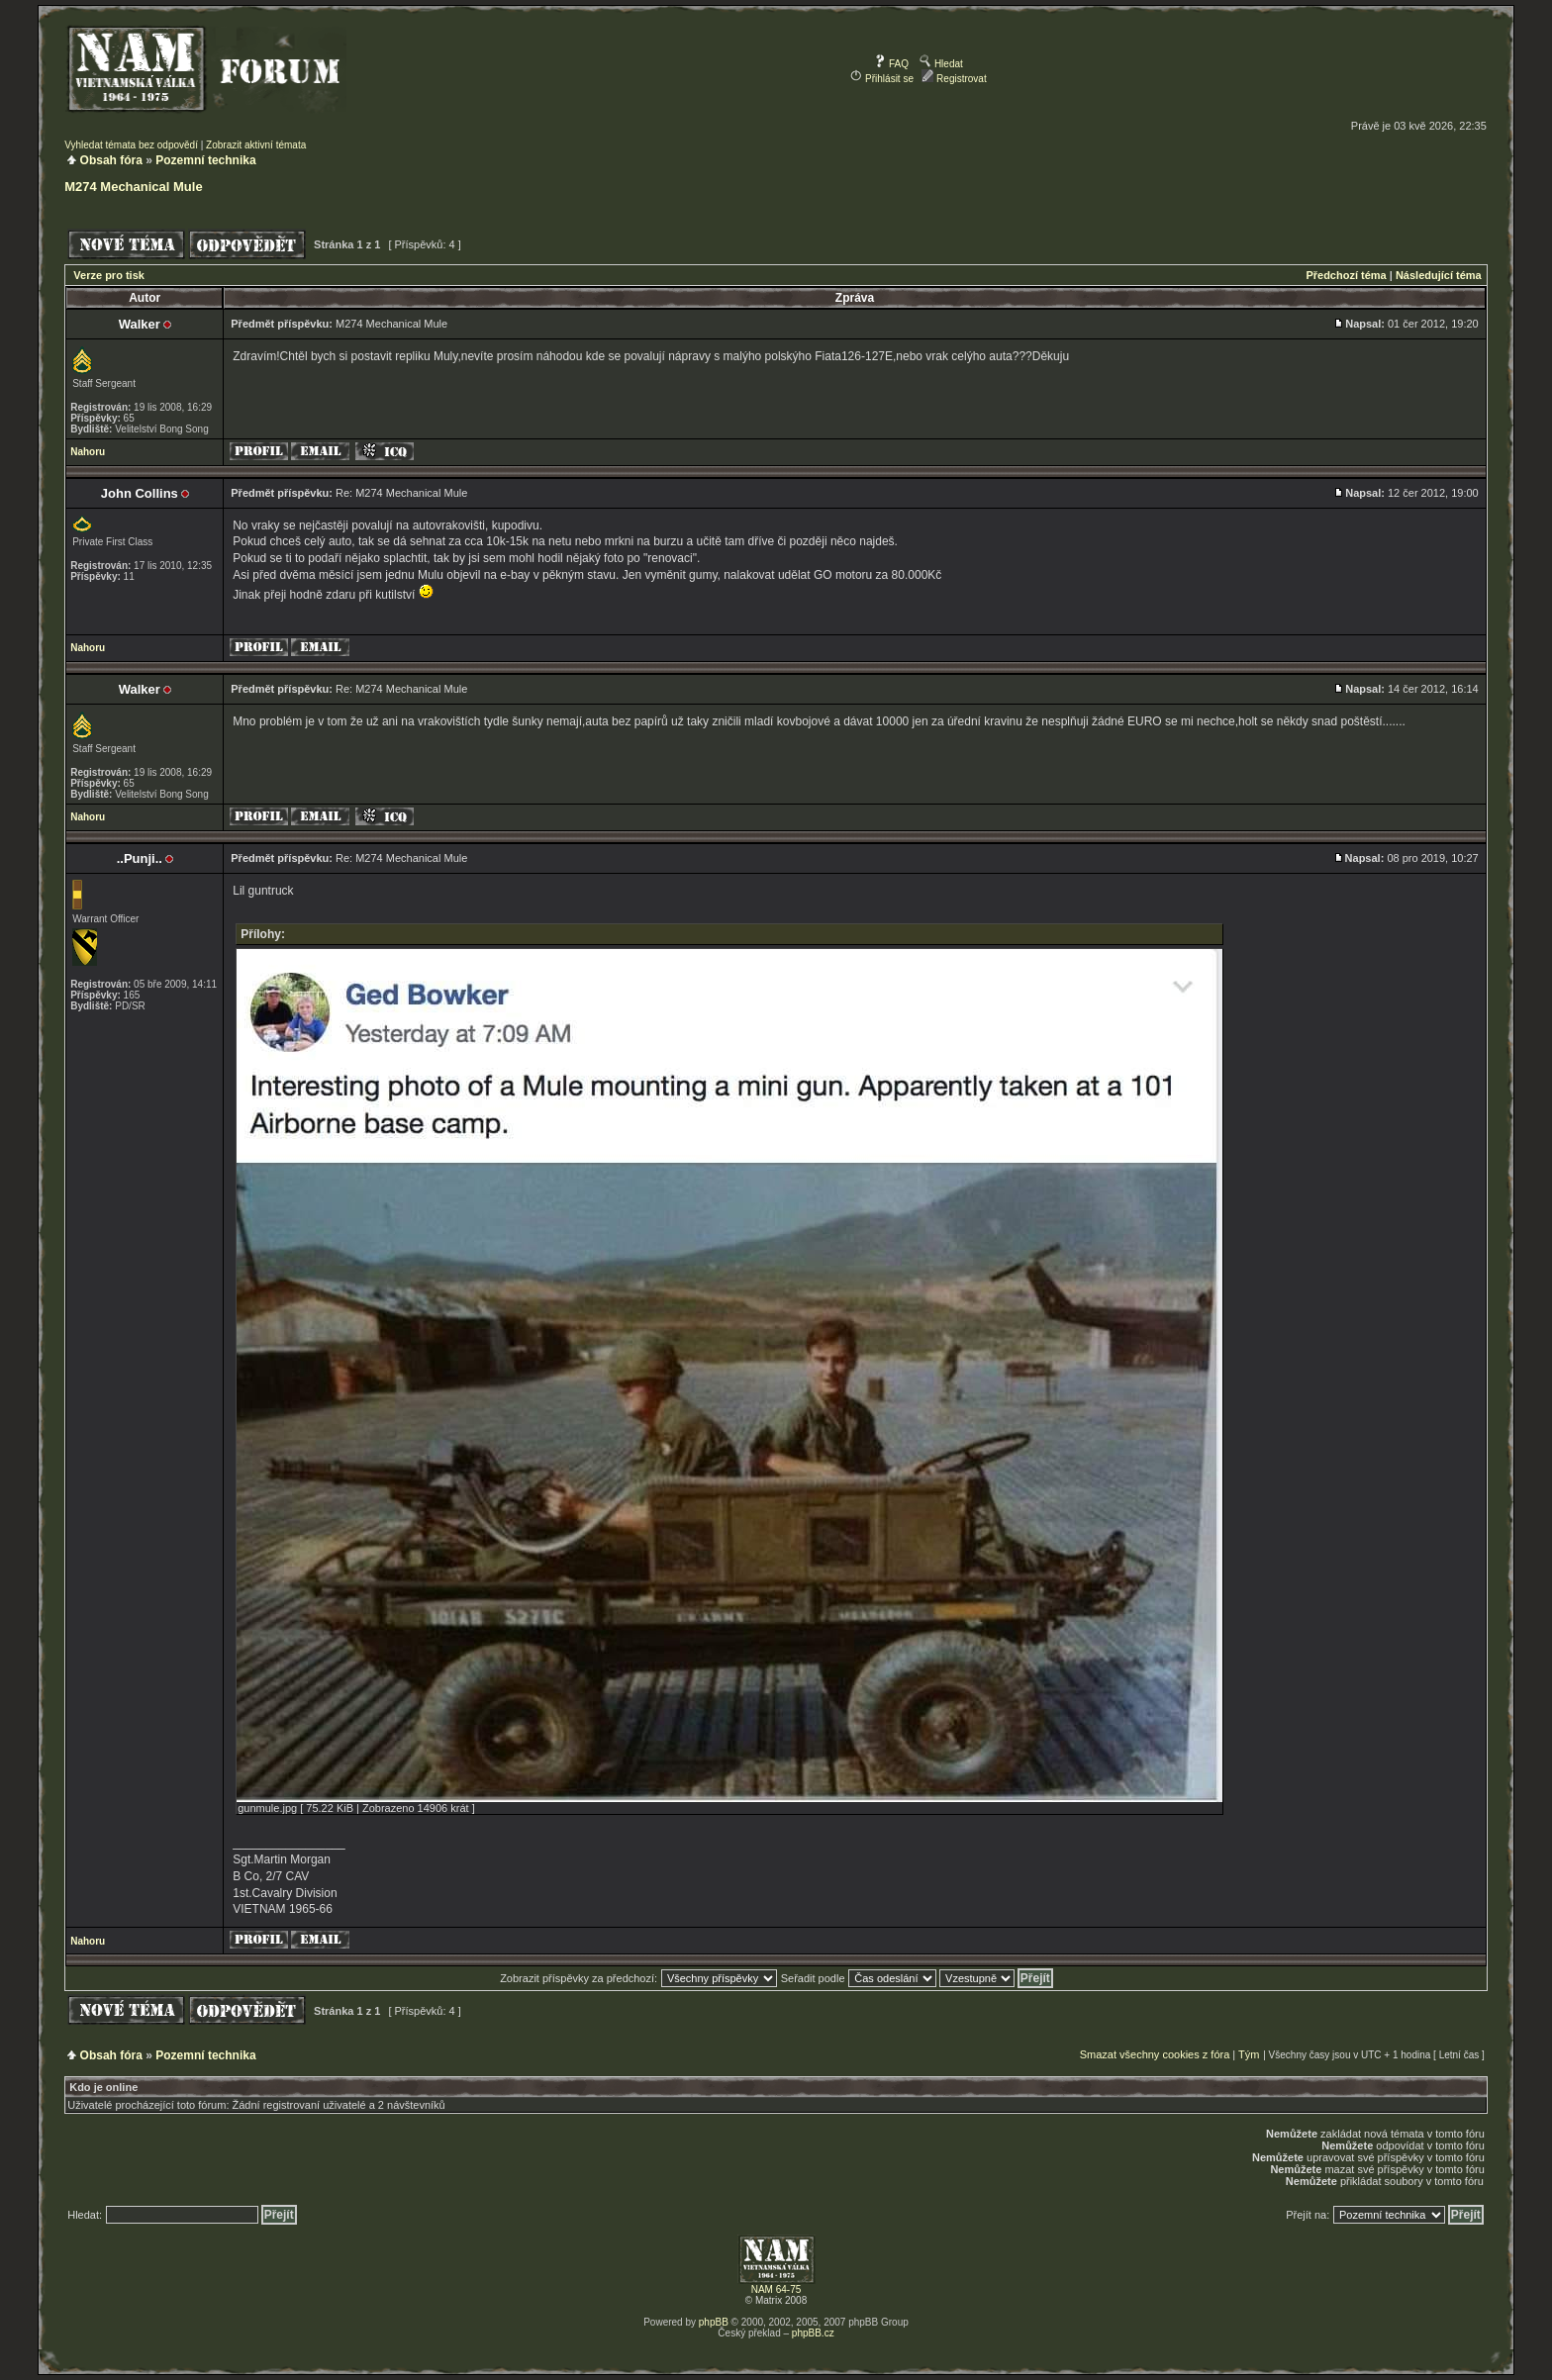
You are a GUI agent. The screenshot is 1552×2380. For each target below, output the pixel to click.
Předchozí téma (1346, 275)
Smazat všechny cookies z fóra (1155, 2054)
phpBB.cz (813, 2333)
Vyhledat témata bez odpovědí (131, 145)
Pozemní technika (205, 160)
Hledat (941, 63)
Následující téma (1439, 275)
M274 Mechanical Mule (133, 186)
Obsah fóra (111, 160)
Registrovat (954, 78)
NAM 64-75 (776, 2289)
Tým (1248, 2054)
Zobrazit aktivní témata (256, 145)
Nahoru (87, 451)
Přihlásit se (882, 78)
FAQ (891, 63)
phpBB (713, 2322)
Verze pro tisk (109, 275)
